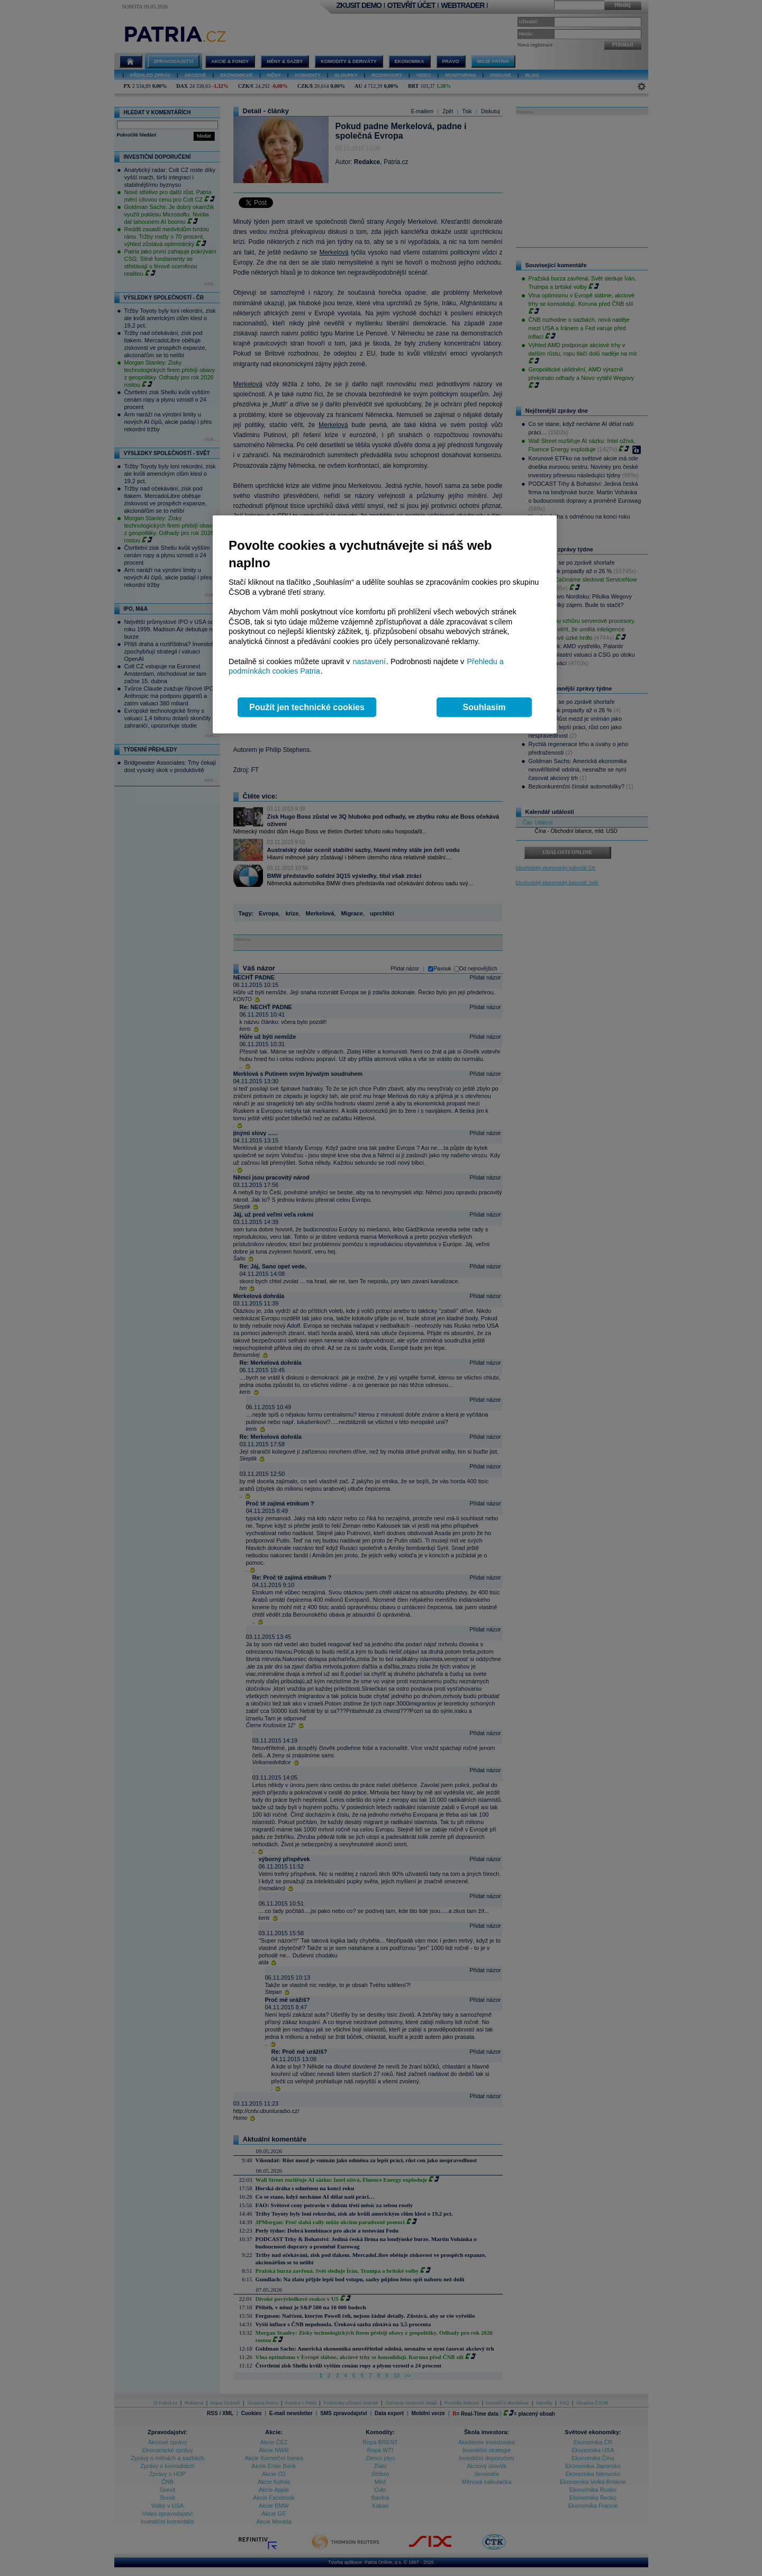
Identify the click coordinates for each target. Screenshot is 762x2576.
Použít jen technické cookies (307, 707)
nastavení (369, 661)
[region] (385, 624)
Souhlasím (484, 707)
